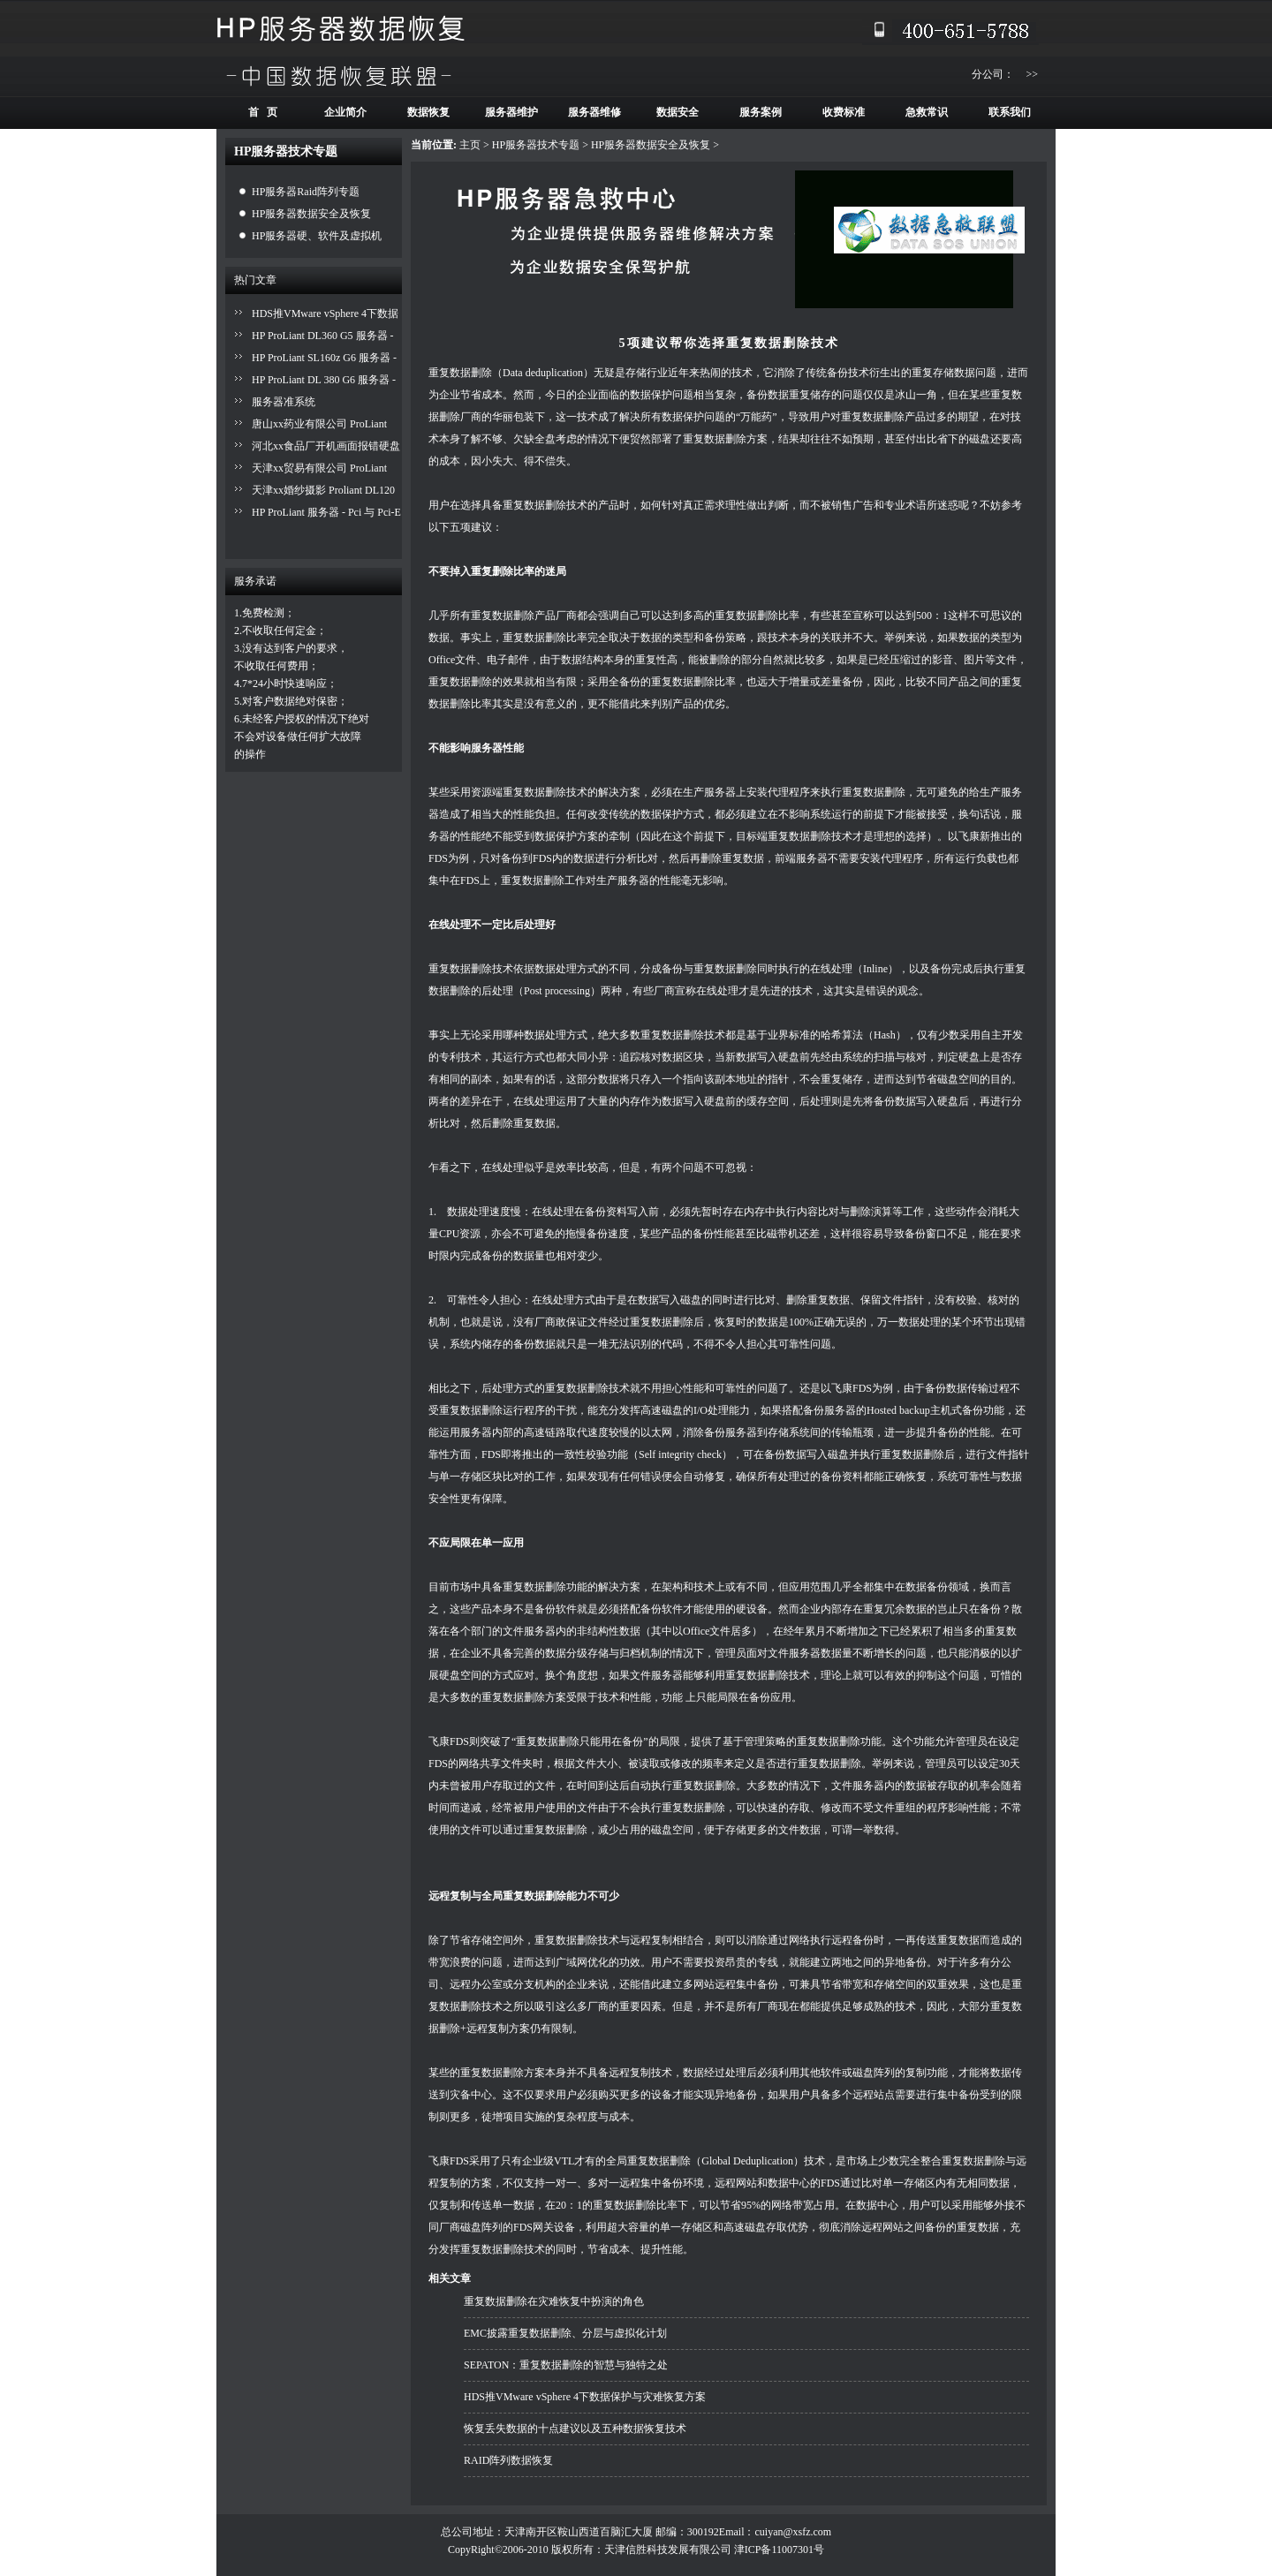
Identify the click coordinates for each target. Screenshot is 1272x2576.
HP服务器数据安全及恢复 (311, 214)
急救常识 (926, 112)
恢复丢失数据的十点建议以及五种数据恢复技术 (575, 2428)
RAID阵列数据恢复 (508, 2460)
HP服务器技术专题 (535, 145)
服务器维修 (594, 112)
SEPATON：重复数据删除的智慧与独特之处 (566, 2365)
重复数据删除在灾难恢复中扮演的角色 (554, 2301)
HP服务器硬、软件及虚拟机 (317, 236)
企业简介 (345, 112)
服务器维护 (511, 112)
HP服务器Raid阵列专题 (306, 191)
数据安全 (677, 112)
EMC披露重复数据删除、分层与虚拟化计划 (565, 2333)
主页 (470, 145)
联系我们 (1009, 112)
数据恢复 (428, 112)
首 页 (262, 112)
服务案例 (760, 112)
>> (1032, 74)
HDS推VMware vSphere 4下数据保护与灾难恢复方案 (585, 2397)
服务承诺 (255, 581)
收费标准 (843, 112)
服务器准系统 (283, 402)
